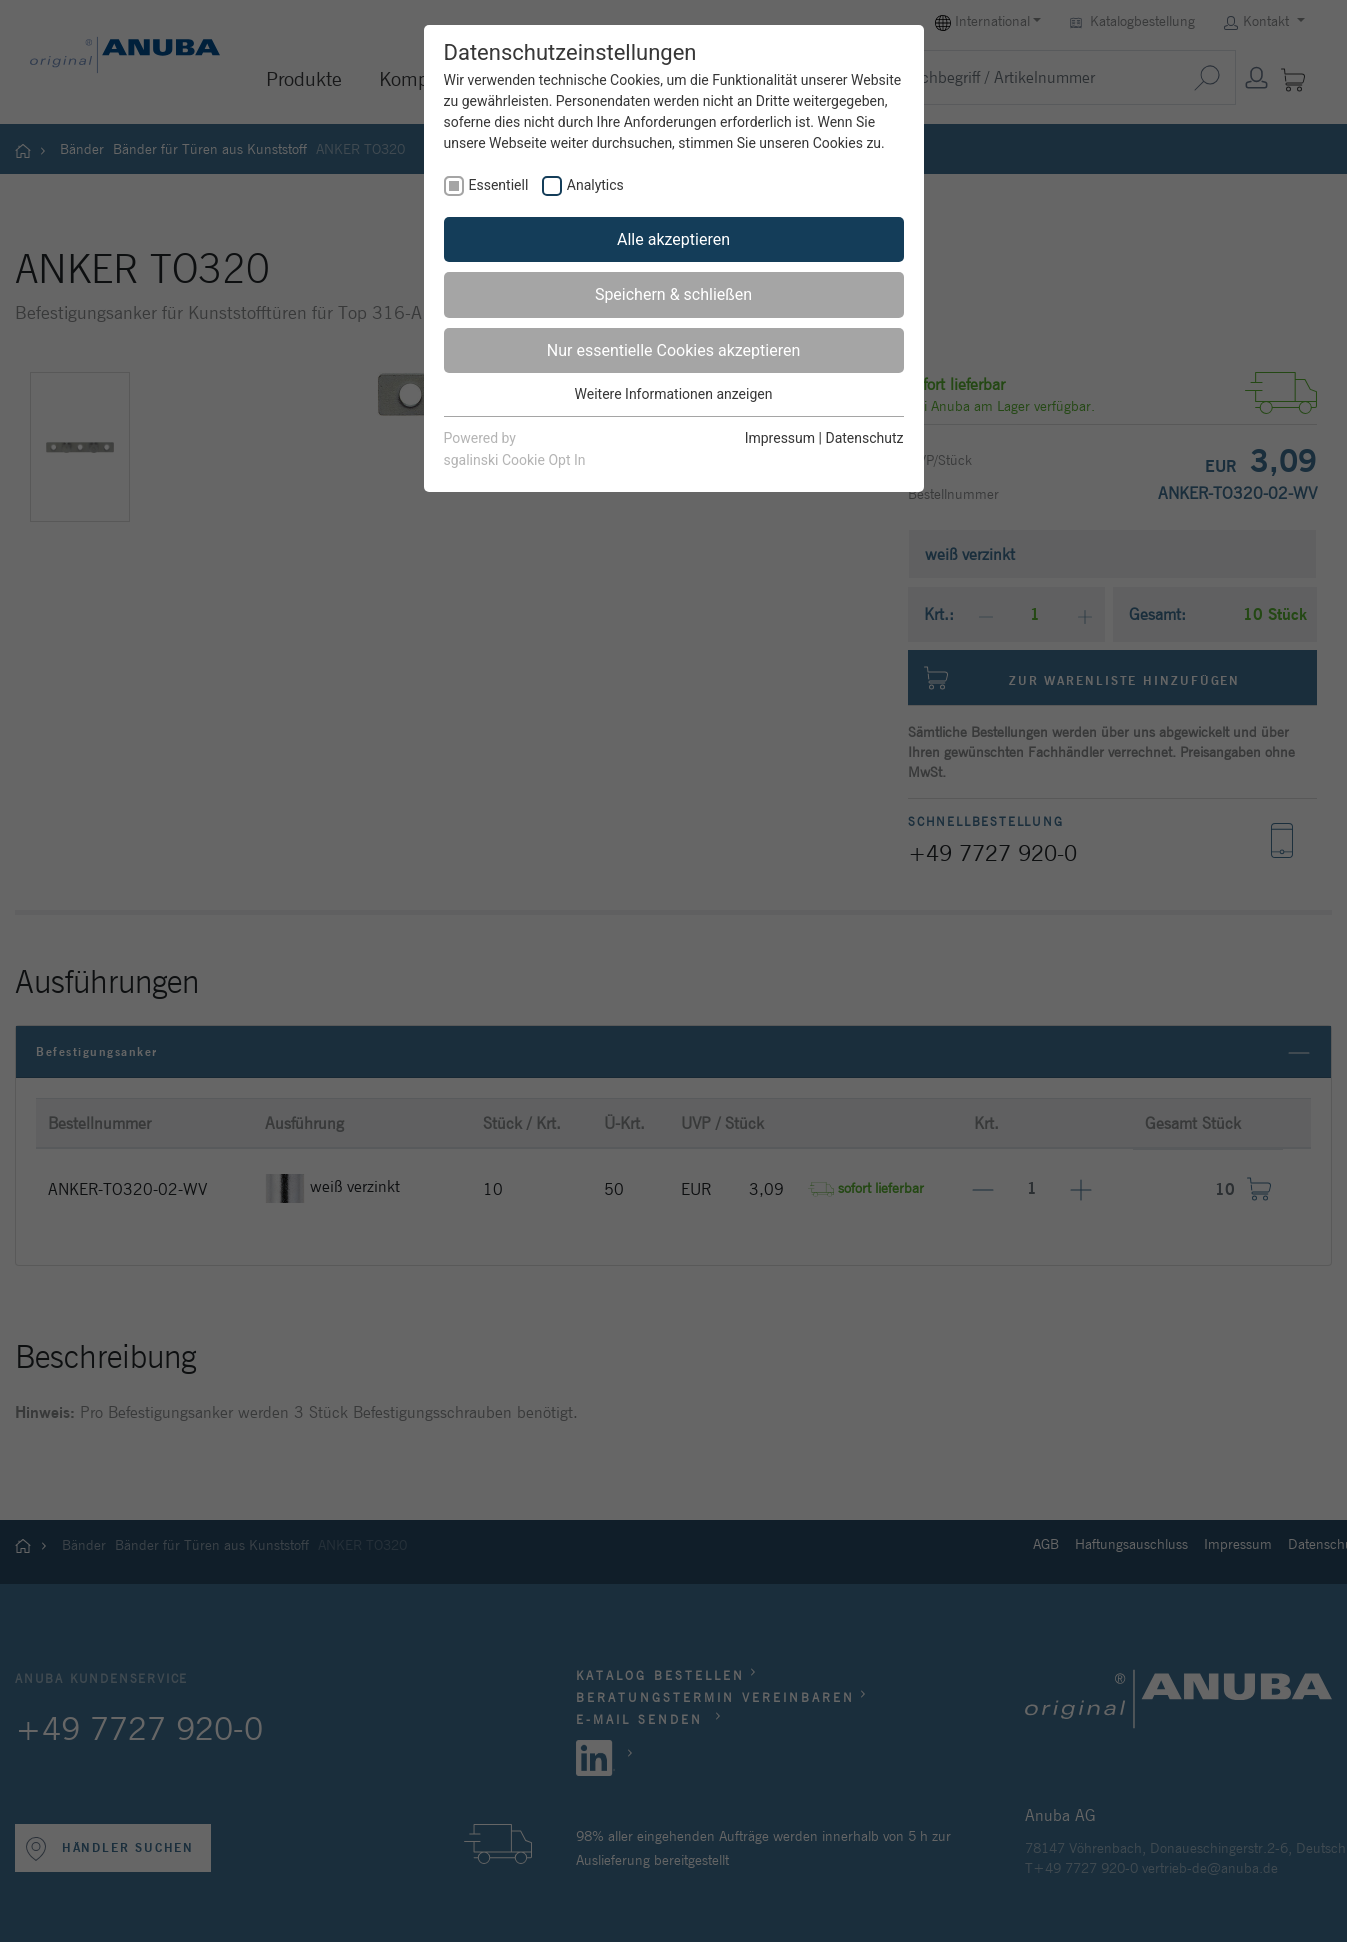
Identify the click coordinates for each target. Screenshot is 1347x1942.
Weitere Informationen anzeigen (674, 394)
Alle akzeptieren (673, 239)
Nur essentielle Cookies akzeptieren (673, 350)
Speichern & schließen (673, 294)
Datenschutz (864, 438)
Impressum (780, 438)
